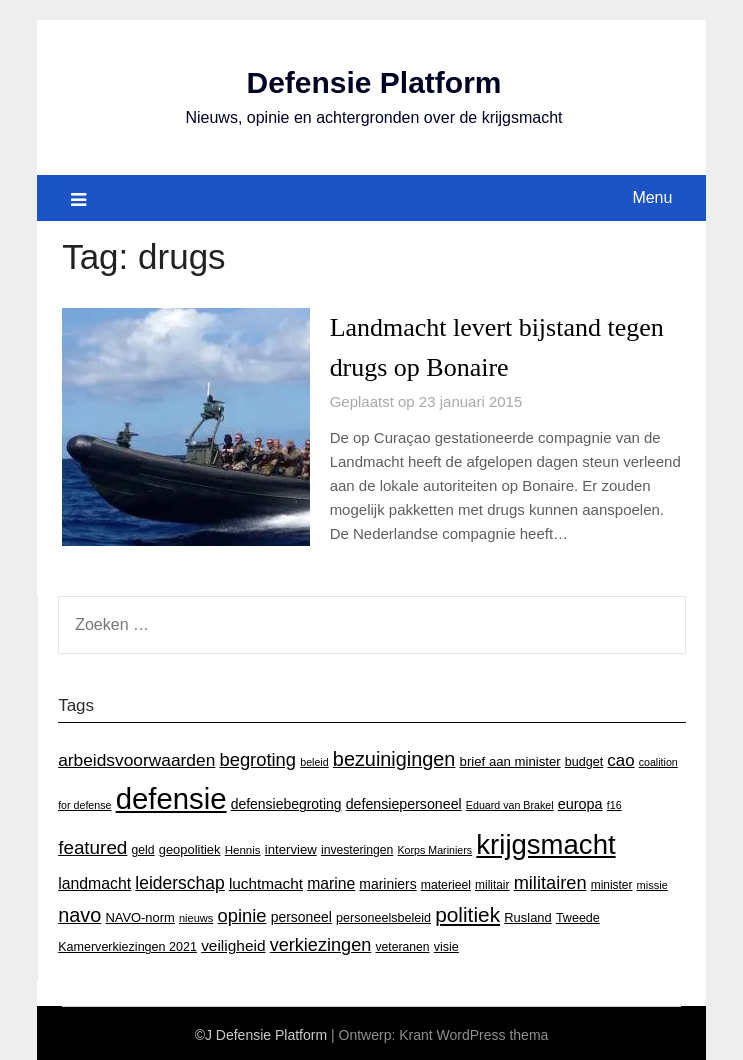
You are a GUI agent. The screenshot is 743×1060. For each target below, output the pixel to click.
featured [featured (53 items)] (92, 844)
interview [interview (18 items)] (291, 846)
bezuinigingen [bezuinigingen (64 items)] (394, 756)
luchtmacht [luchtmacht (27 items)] (266, 880)
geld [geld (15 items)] (143, 847)
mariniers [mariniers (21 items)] (387, 881)
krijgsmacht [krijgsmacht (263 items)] (545, 841)
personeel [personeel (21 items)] (301, 914)
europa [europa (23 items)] (580, 802)
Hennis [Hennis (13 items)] (243, 847)
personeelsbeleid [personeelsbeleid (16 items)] (383, 915)
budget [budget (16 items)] (584, 759)
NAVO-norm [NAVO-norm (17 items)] (139, 914)
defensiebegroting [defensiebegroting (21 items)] (286, 802)
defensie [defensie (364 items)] (171, 796)
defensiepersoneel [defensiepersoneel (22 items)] (404, 802)
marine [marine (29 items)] (331, 880)
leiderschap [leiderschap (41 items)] (179, 880)
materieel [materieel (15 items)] (446, 882)
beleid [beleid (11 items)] (314, 759)
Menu (652, 196)
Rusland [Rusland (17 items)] (527, 914)
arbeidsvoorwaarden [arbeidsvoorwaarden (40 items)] (136, 757)
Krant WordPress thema (473, 1032)
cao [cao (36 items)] (620, 757)
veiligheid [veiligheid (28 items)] (233, 943)
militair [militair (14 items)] (492, 882)
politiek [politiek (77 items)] (467, 911)
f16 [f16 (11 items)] (614, 803)
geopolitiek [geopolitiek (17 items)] (190, 846)
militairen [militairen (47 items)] (550, 879)
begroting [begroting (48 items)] (257, 756)
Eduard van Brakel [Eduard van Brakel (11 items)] (510, 803)
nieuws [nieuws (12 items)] (196, 915)
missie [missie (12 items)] (652, 882)
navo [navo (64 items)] (79, 912)
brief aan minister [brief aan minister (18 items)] (510, 758)
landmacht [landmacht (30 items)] (94, 880)
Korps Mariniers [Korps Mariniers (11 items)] (435, 847)
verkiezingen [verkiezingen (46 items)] (321, 943)
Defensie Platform (373, 82)
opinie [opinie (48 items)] (242, 912)
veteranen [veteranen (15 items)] (402, 945)
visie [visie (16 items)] (446, 945)
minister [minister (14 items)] (612, 882)
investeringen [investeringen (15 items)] (357, 847)
